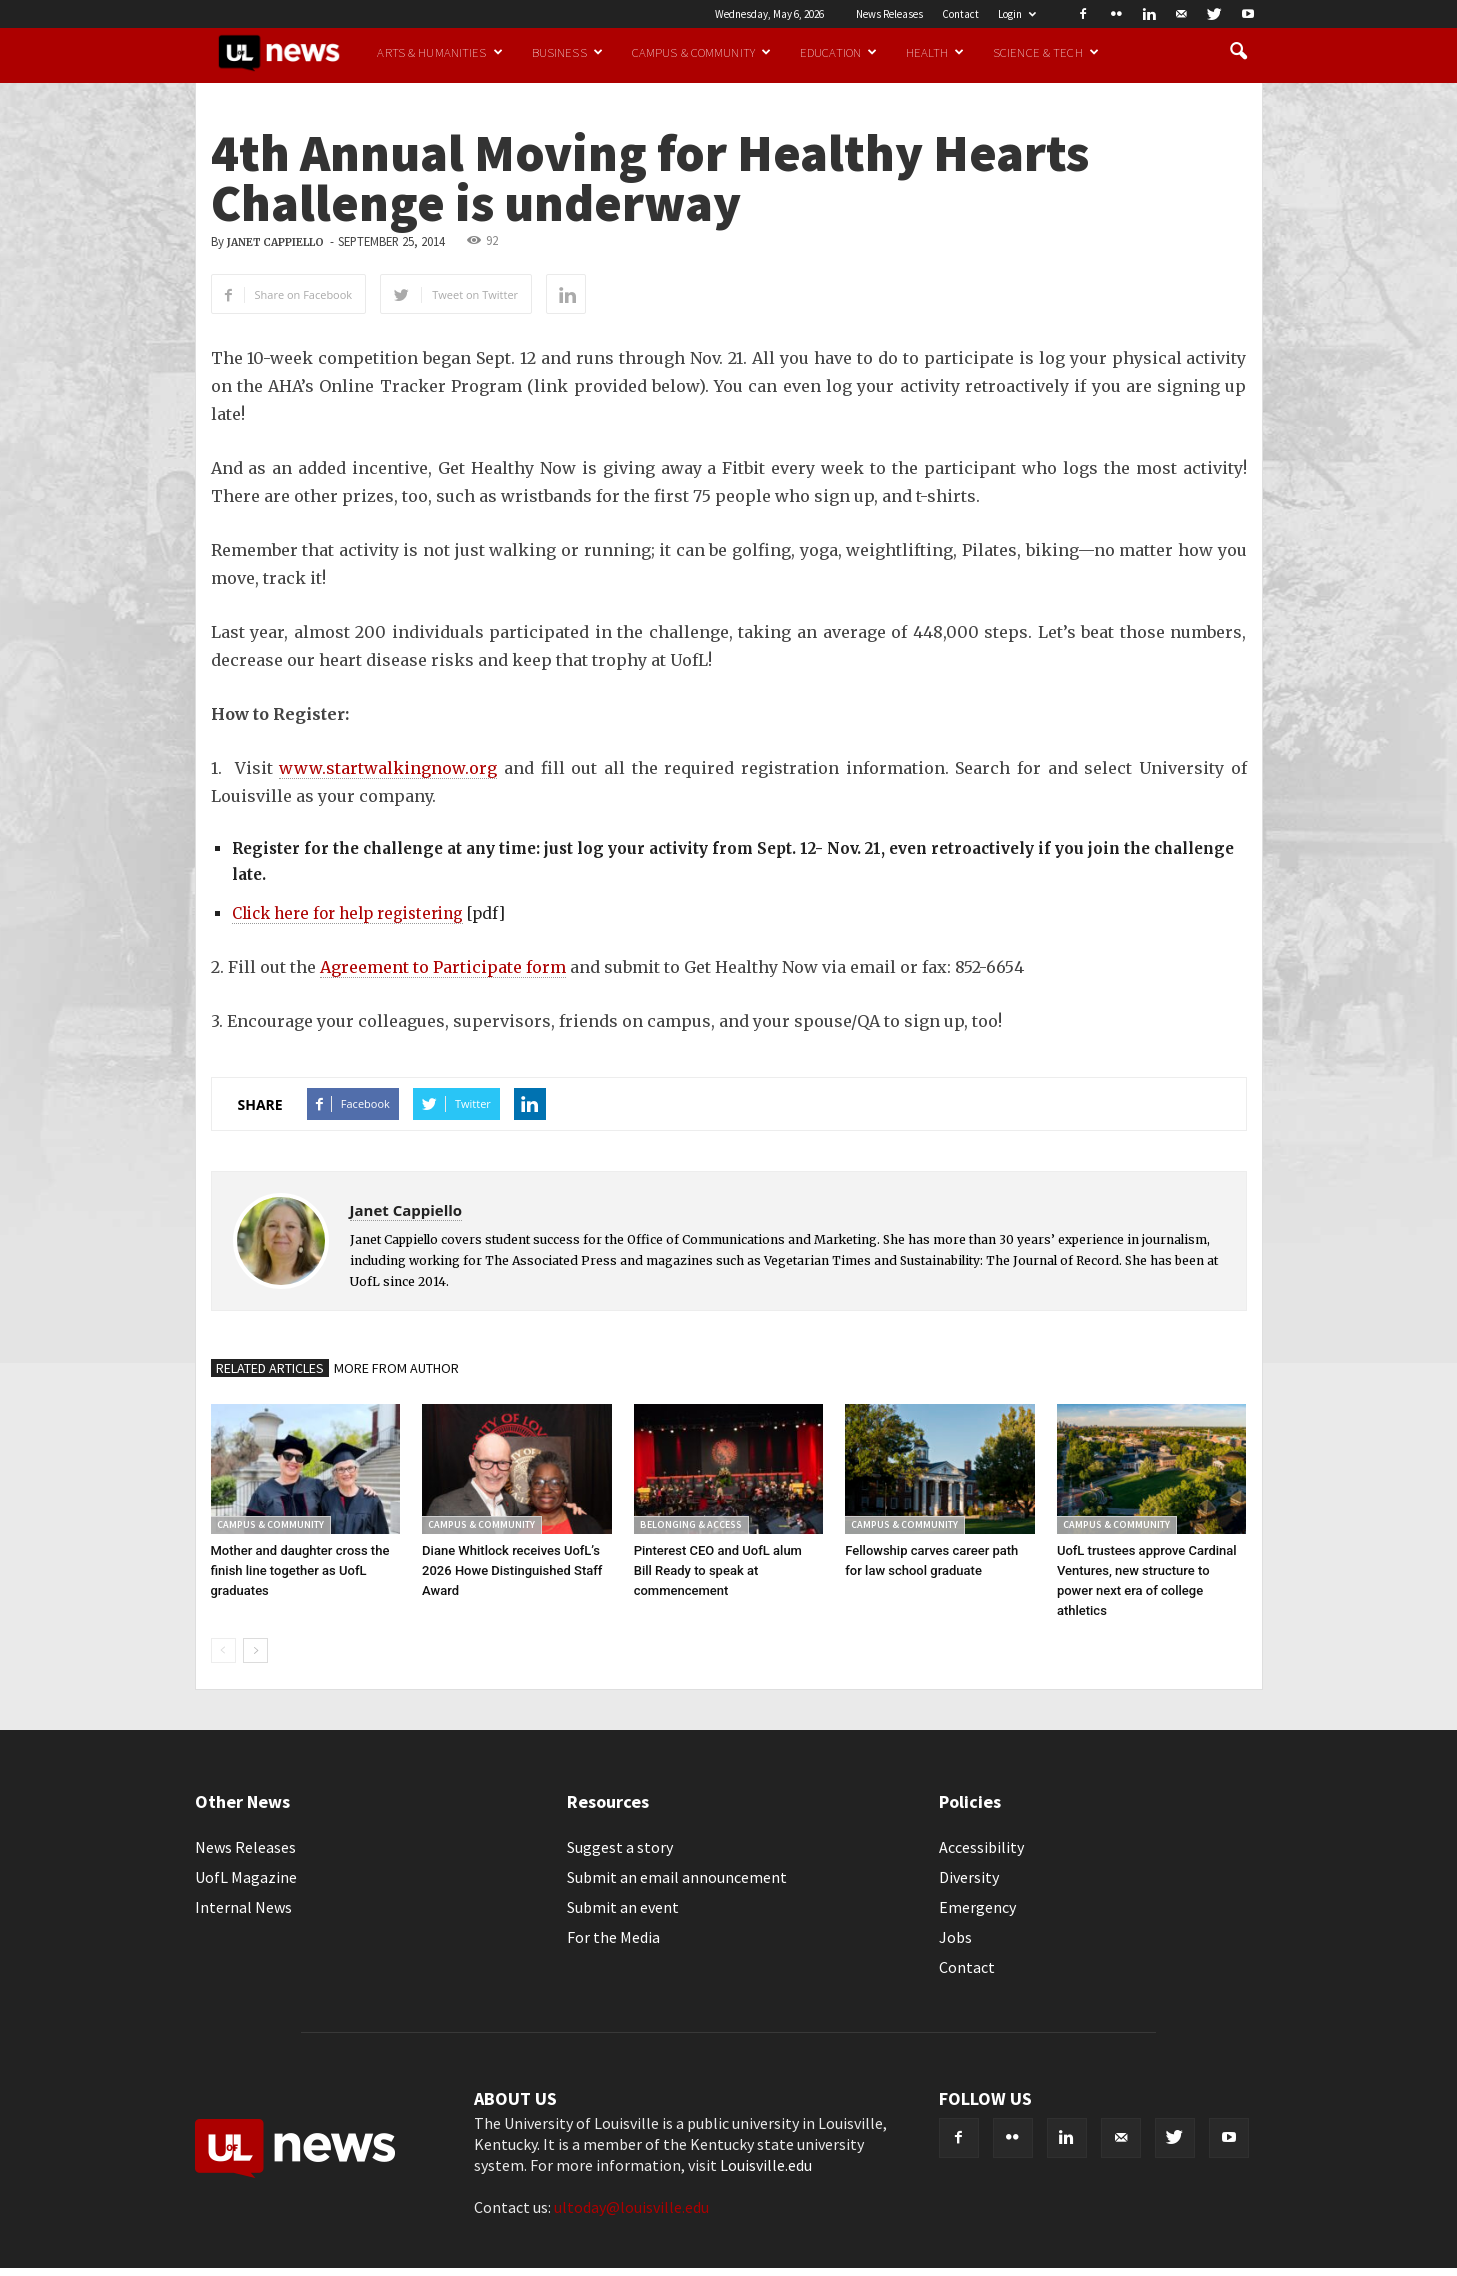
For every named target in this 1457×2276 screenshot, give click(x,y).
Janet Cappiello (275, 242)
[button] (1239, 52)
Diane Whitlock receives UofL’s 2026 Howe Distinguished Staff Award (512, 1570)
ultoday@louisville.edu (631, 2207)
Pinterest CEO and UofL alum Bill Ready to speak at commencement (718, 1570)
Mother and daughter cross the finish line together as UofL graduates (300, 1570)
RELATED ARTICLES (270, 1368)
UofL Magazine (246, 1877)
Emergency (977, 1907)
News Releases (889, 14)
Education (838, 52)
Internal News (243, 1907)
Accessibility (981, 1847)
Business (567, 52)
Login (1017, 14)
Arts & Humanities (439, 52)
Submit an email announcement (677, 1877)
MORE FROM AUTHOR (396, 1368)
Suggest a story (620, 1847)
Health (935, 52)
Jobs (955, 1937)
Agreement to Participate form (443, 967)
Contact (960, 14)
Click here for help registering (347, 913)
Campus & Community (701, 52)
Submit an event (623, 1907)
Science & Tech (1046, 52)
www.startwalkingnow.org (388, 768)
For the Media (613, 1937)
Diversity (969, 1877)
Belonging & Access (691, 1524)
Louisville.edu (766, 2165)
